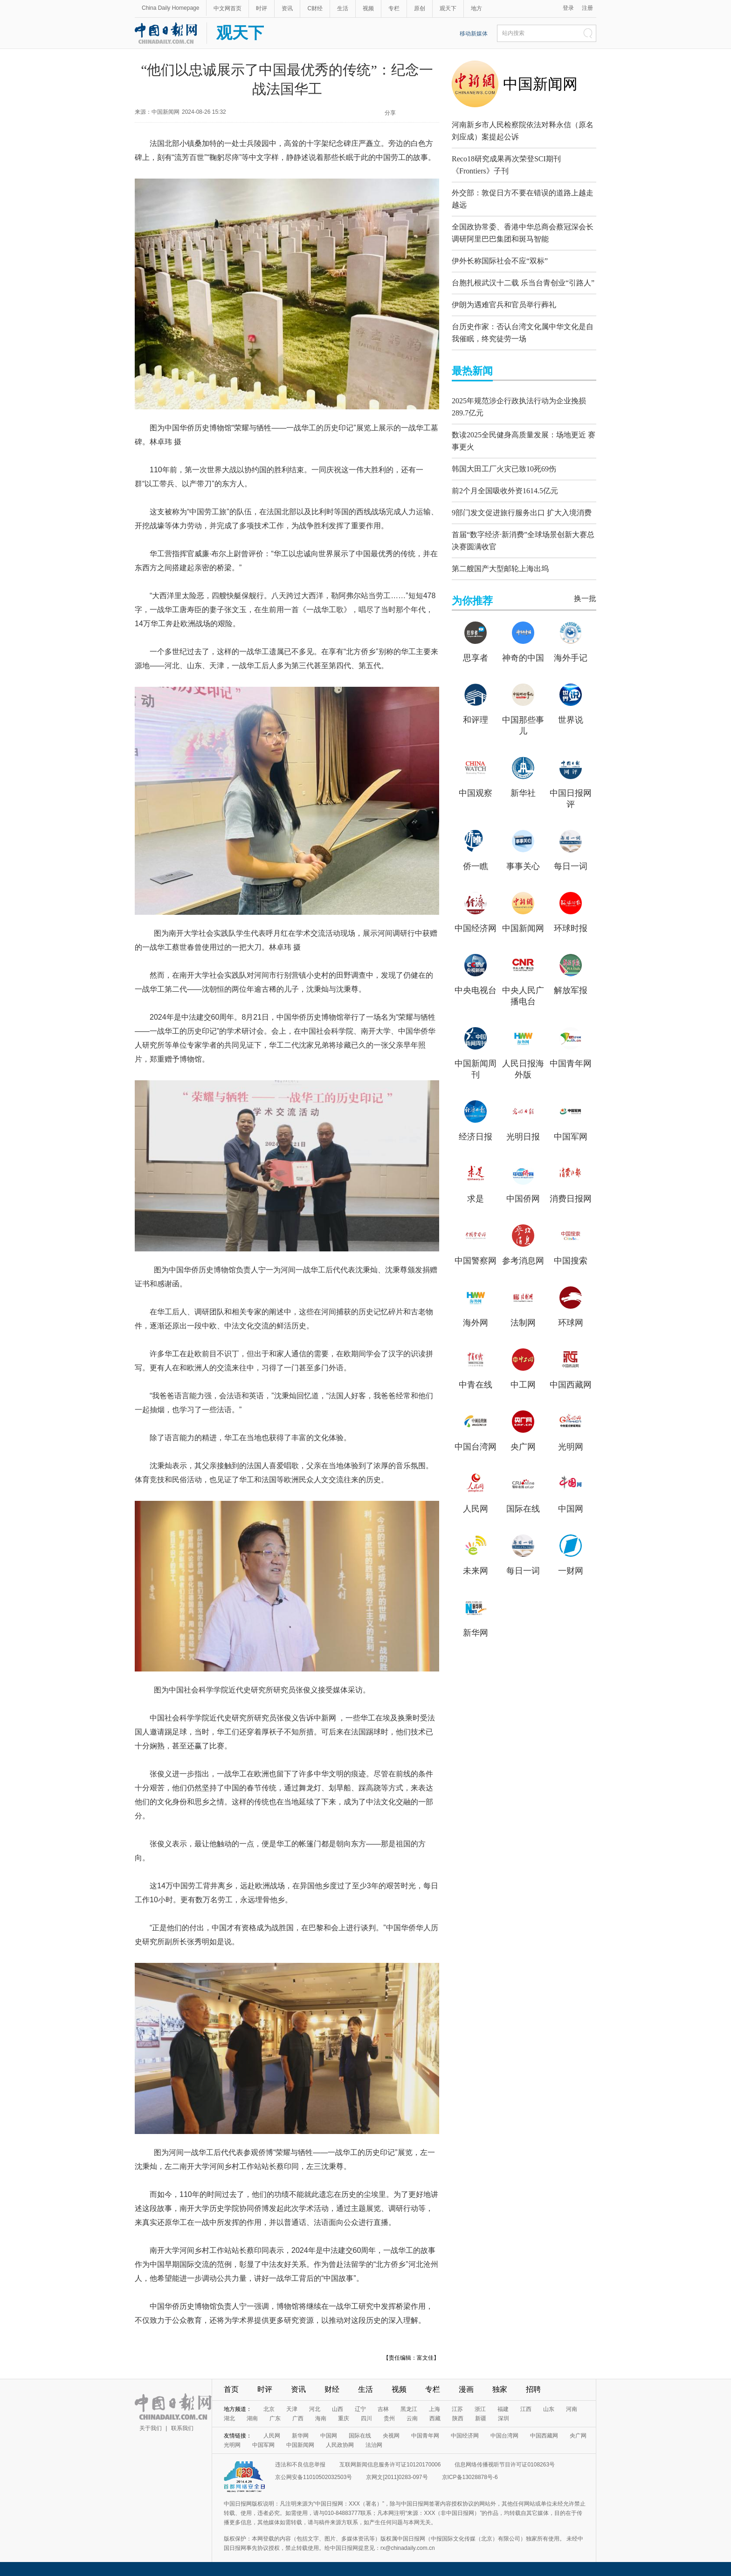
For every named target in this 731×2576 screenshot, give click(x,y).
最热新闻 (472, 359)
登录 (568, 8)
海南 (320, 2418)
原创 (419, 8)
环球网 (570, 1304)
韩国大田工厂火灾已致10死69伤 (504, 452)
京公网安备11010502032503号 (313, 2477)
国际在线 (523, 1490)
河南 (571, 2409)
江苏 (457, 2409)
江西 (525, 2409)
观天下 (448, 8)
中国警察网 (476, 1242)
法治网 (374, 2445)
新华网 (475, 1614)
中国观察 (475, 774)
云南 (412, 2418)
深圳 (503, 2418)
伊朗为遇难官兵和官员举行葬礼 (504, 295)
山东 (548, 2409)
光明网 (570, 1428)
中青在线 (475, 1366)
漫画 (466, 2389)
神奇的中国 (523, 639)
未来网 (475, 1552)
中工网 (523, 1366)
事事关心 (523, 847)
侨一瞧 (475, 847)
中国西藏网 (571, 1366)
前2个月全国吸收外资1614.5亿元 (505, 474)
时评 (261, 8)
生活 (342, 8)
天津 (291, 2409)
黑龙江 (408, 2409)
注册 (587, 8)
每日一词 (570, 847)
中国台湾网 (476, 1428)
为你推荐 (472, 582)
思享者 (475, 639)
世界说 (570, 701)
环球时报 (570, 909)
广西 (297, 2418)
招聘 (533, 2389)
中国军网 (570, 1118)
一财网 (570, 1552)
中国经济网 (476, 909)
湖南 (252, 2418)
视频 (368, 8)
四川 (366, 2418)
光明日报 (523, 1118)
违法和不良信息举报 (300, 2464)
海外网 (475, 1304)
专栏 (394, 8)
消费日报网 (571, 1180)
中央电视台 (476, 971)
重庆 (343, 2418)
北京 (269, 2409)
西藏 (435, 2418)
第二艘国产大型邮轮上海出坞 (500, 550)
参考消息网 (523, 1242)
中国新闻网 (540, 84)
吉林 (383, 2409)
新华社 (523, 774)
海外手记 (570, 639)
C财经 (315, 8)
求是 (475, 1180)
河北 (314, 2409)
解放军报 (570, 971)
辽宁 (360, 2409)
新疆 (480, 2418)
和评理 (475, 701)
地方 (476, 8)
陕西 (457, 2418)
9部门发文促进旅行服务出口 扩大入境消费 (522, 496)
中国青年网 (571, 1045)
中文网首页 (227, 8)
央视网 (391, 2435)
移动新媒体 (474, 33)
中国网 (570, 1490)
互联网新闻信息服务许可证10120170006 (390, 2464)
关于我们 (150, 2428)
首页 (231, 2389)
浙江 (480, 2409)
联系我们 (182, 2428)
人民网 (475, 1490)
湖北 (229, 2418)
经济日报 (475, 1118)
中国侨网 (523, 1180)
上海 (434, 2409)
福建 (503, 2409)
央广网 (523, 1428)
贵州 (389, 2418)
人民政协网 (340, 2445)
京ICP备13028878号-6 (470, 2477)
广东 (275, 2418)
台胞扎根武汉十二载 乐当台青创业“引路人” (523, 273)
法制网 (523, 1304)
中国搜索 (570, 1242)
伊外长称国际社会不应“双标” (500, 252)
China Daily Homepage (170, 8)
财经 (331, 2389)
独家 (499, 2389)
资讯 (287, 8)
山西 (337, 2409)
